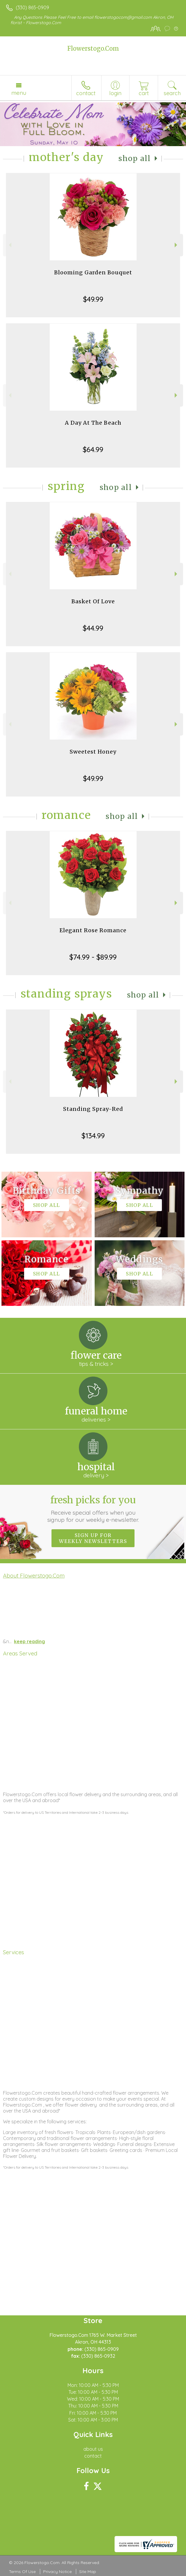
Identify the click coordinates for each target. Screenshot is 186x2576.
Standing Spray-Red (93, 1108)
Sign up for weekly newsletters (93, 1538)
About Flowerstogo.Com (34, 1575)
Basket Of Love (93, 601)
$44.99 (93, 628)
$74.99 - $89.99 (93, 957)
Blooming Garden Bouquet (93, 272)
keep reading (29, 1641)
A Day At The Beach (93, 422)
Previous (9, 245)
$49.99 (93, 299)
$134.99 (93, 1135)
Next (176, 245)
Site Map (87, 2571)
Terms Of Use (22, 2571)
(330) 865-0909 (32, 7)
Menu (18, 92)
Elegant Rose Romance (93, 930)
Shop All (134, 158)
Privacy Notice (57, 2571)
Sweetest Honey (93, 751)
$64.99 (93, 449)
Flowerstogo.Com (93, 48)
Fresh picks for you (93, 1508)
